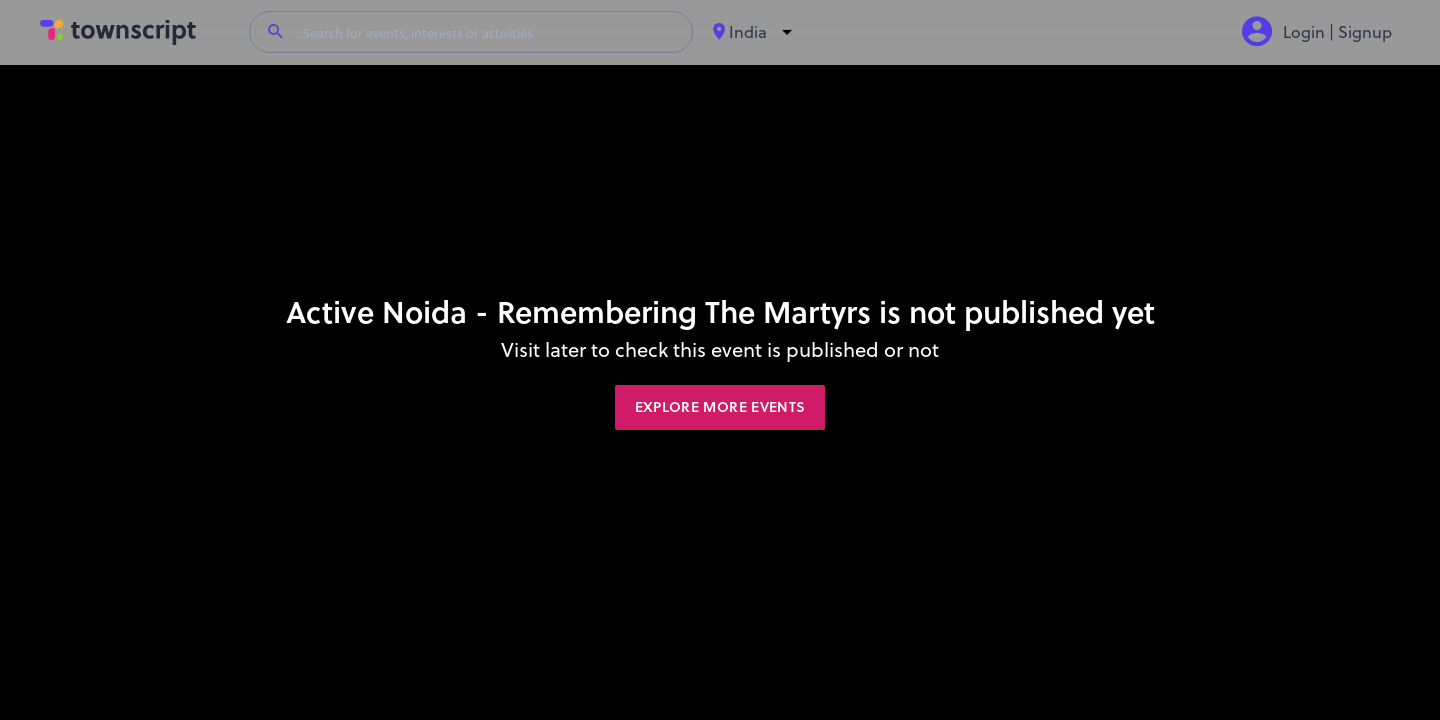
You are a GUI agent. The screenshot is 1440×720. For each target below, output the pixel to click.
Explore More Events (720, 407)
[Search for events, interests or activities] (489, 32)
